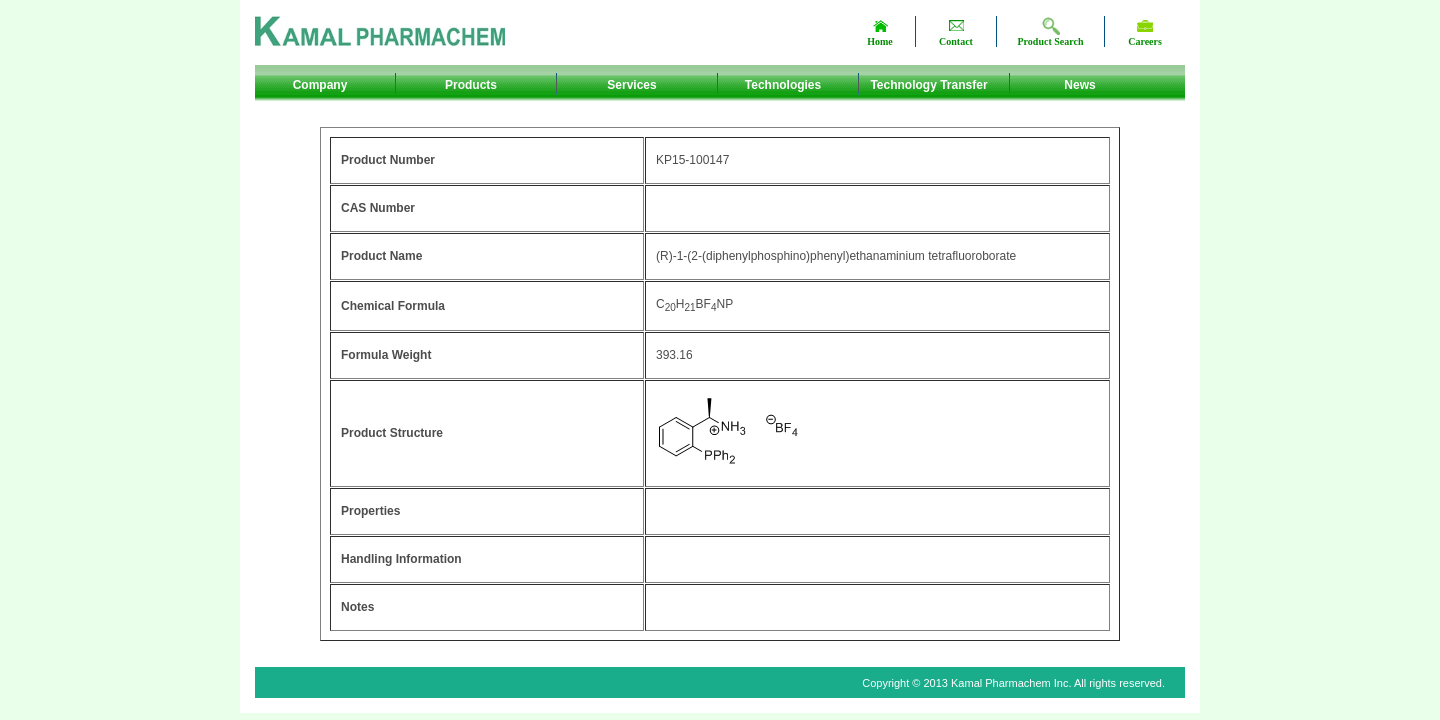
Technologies (783, 85)
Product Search (1050, 41)
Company (320, 85)
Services (631, 85)
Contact (956, 41)
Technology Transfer (928, 85)
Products (471, 85)
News (1079, 85)
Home (880, 41)
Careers (1145, 41)
